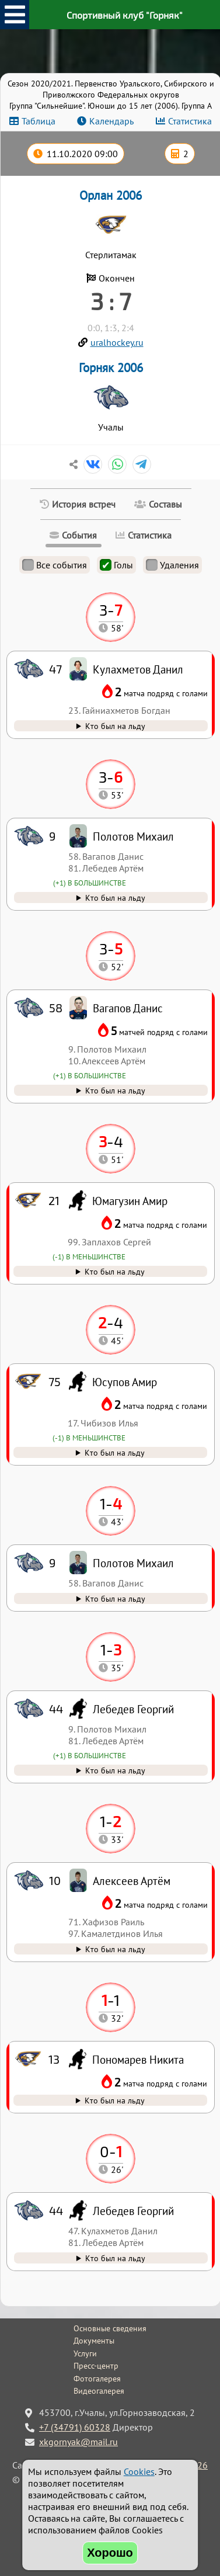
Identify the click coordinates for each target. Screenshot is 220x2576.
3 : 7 (110, 301)
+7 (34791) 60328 (74, 2427)
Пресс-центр (96, 2366)
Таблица (38, 121)
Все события (54, 565)
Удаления (172, 565)
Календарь (111, 121)
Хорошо (110, 2552)
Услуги (85, 2353)
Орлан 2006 (110, 195)
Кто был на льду (115, 2257)
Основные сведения (110, 2328)
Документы (94, 2341)
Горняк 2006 (111, 368)
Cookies (139, 2471)
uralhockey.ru (117, 342)
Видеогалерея (99, 2391)
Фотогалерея (97, 2378)
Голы (116, 565)
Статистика (190, 121)
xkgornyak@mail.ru (78, 2441)
